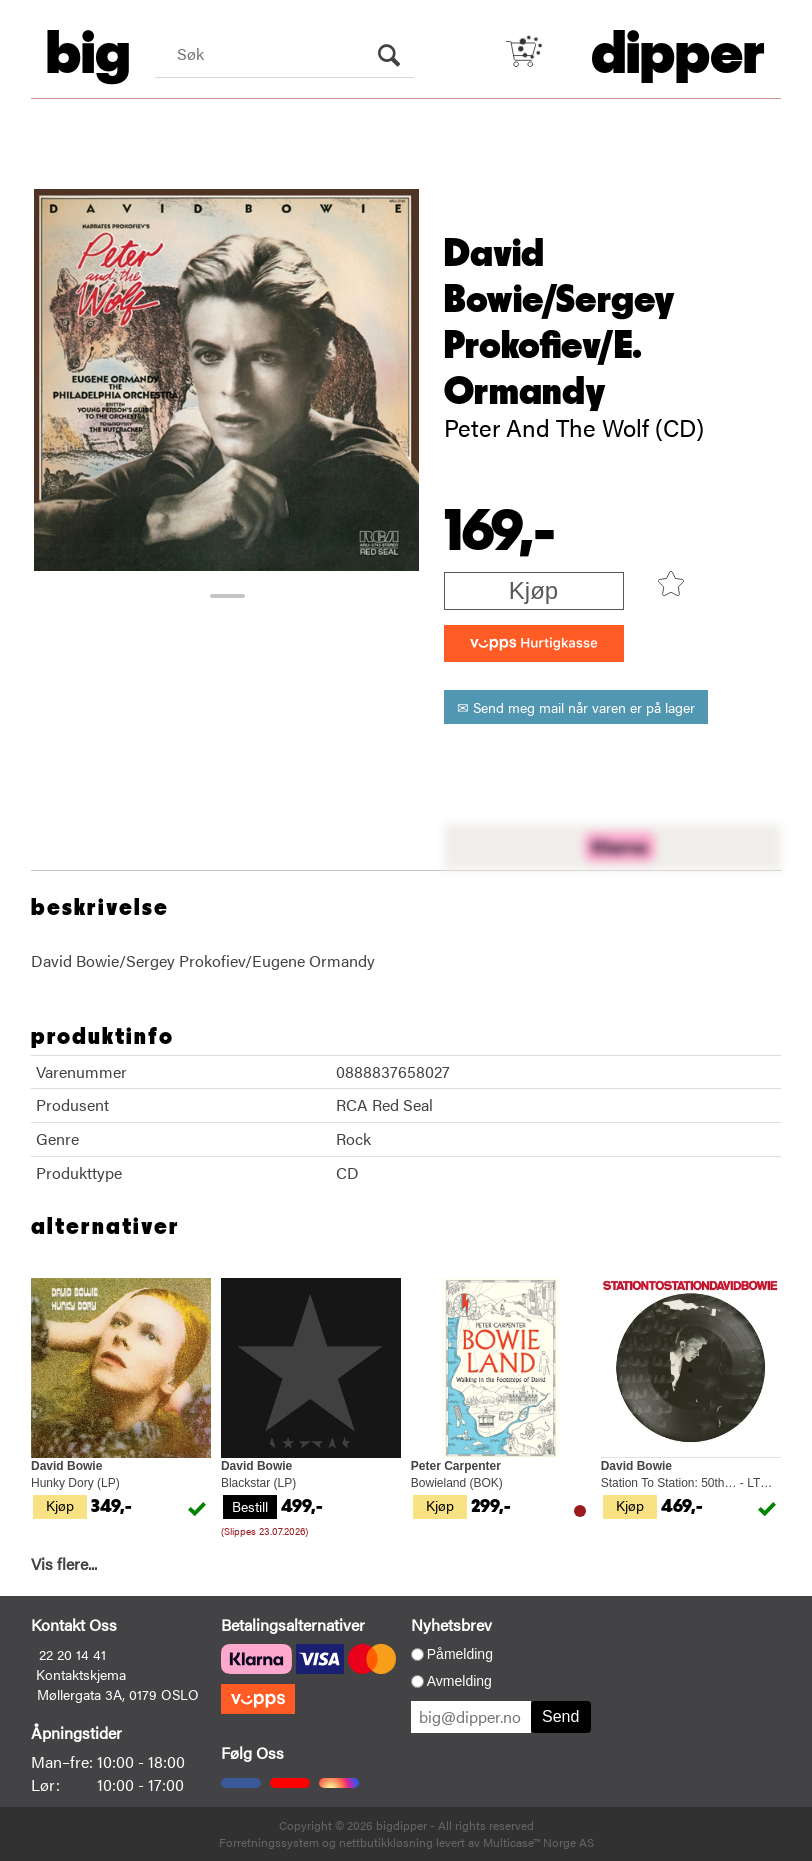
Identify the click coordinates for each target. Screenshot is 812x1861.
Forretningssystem (269, 1842)
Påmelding (460, 1654)
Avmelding (459, 1681)
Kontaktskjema (81, 1674)
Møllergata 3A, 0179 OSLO (118, 1694)
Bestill (250, 1506)
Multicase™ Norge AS (538, 1842)
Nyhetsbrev (451, 1624)
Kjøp (533, 590)
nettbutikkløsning (386, 1842)
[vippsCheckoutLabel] (534, 643)
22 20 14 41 (72, 1654)
